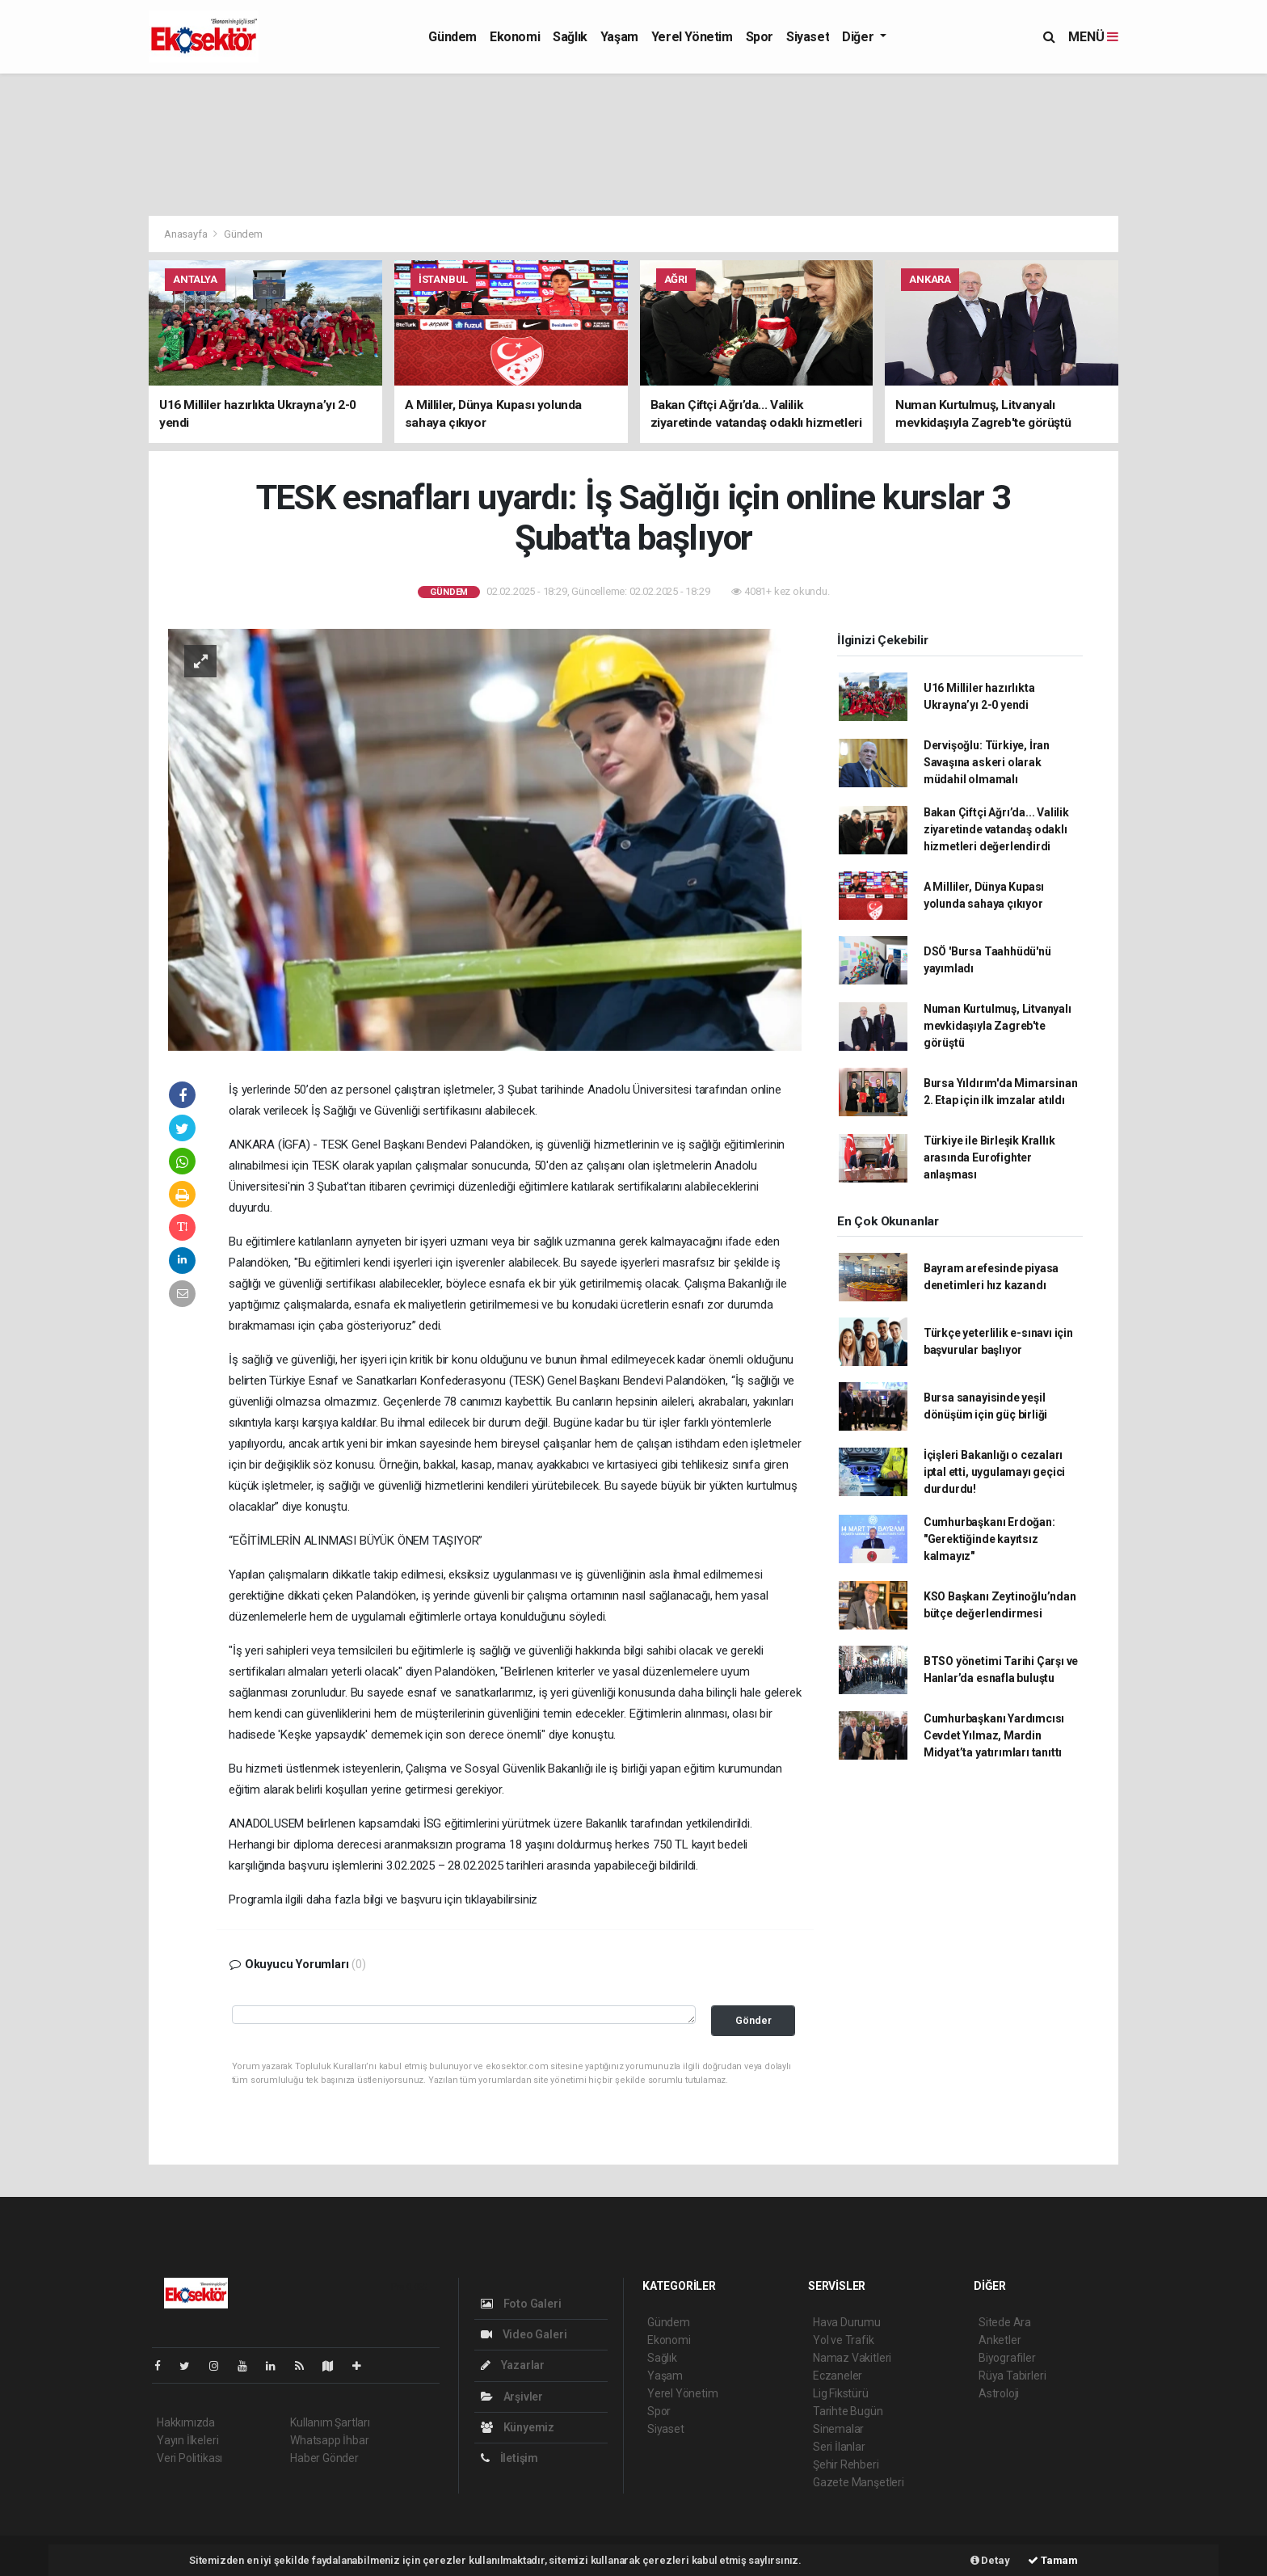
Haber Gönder (324, 2458)
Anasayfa (186, 234)
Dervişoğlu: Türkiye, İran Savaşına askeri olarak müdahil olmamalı (987, 762)
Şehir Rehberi (846, 2464)
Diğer (859, 36)
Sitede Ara (1005, 2322)
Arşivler (512, 2396)
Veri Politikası (189, 2458)
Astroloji (999, 2393)
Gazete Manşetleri (858, 2482)
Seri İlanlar (839, 2446)
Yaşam (619, 36)
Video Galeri (523, 2334)
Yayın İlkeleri (187, 2440)
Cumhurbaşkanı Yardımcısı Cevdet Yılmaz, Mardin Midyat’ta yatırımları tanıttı (994, 1735)
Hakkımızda (186, 2422)
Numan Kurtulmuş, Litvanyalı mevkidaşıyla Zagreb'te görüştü (997, 1025)
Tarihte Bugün (848, 2411)
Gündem (452, 36)
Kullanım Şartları (330, 2422)
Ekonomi (515, 36)
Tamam (1053, 2560)
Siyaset (807, 36)
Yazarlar (513, 2365)
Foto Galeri (521, 2303)
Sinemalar (838, 2428)
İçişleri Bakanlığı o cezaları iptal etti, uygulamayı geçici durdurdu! (994, 1471)
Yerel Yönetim (692, 36)
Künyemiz (517, 2427)
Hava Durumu (847, 2322)
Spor (759, 36)
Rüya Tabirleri (1012, 2375)
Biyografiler (1007, 2357)
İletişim (509, 2458)
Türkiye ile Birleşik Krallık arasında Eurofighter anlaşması (989, 1157)
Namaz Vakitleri (852, 2357)
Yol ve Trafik (843, 2340)
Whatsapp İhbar (329, 2440)
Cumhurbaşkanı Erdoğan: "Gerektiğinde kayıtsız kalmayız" (989, 1539)
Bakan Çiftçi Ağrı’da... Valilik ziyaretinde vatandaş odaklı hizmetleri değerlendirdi (996, 829)
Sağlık (570, 36)
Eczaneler (837, 2375)
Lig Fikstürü (841, 2393)
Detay (990, 2560)
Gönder (753, 2020)
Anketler (1000, 2340)
